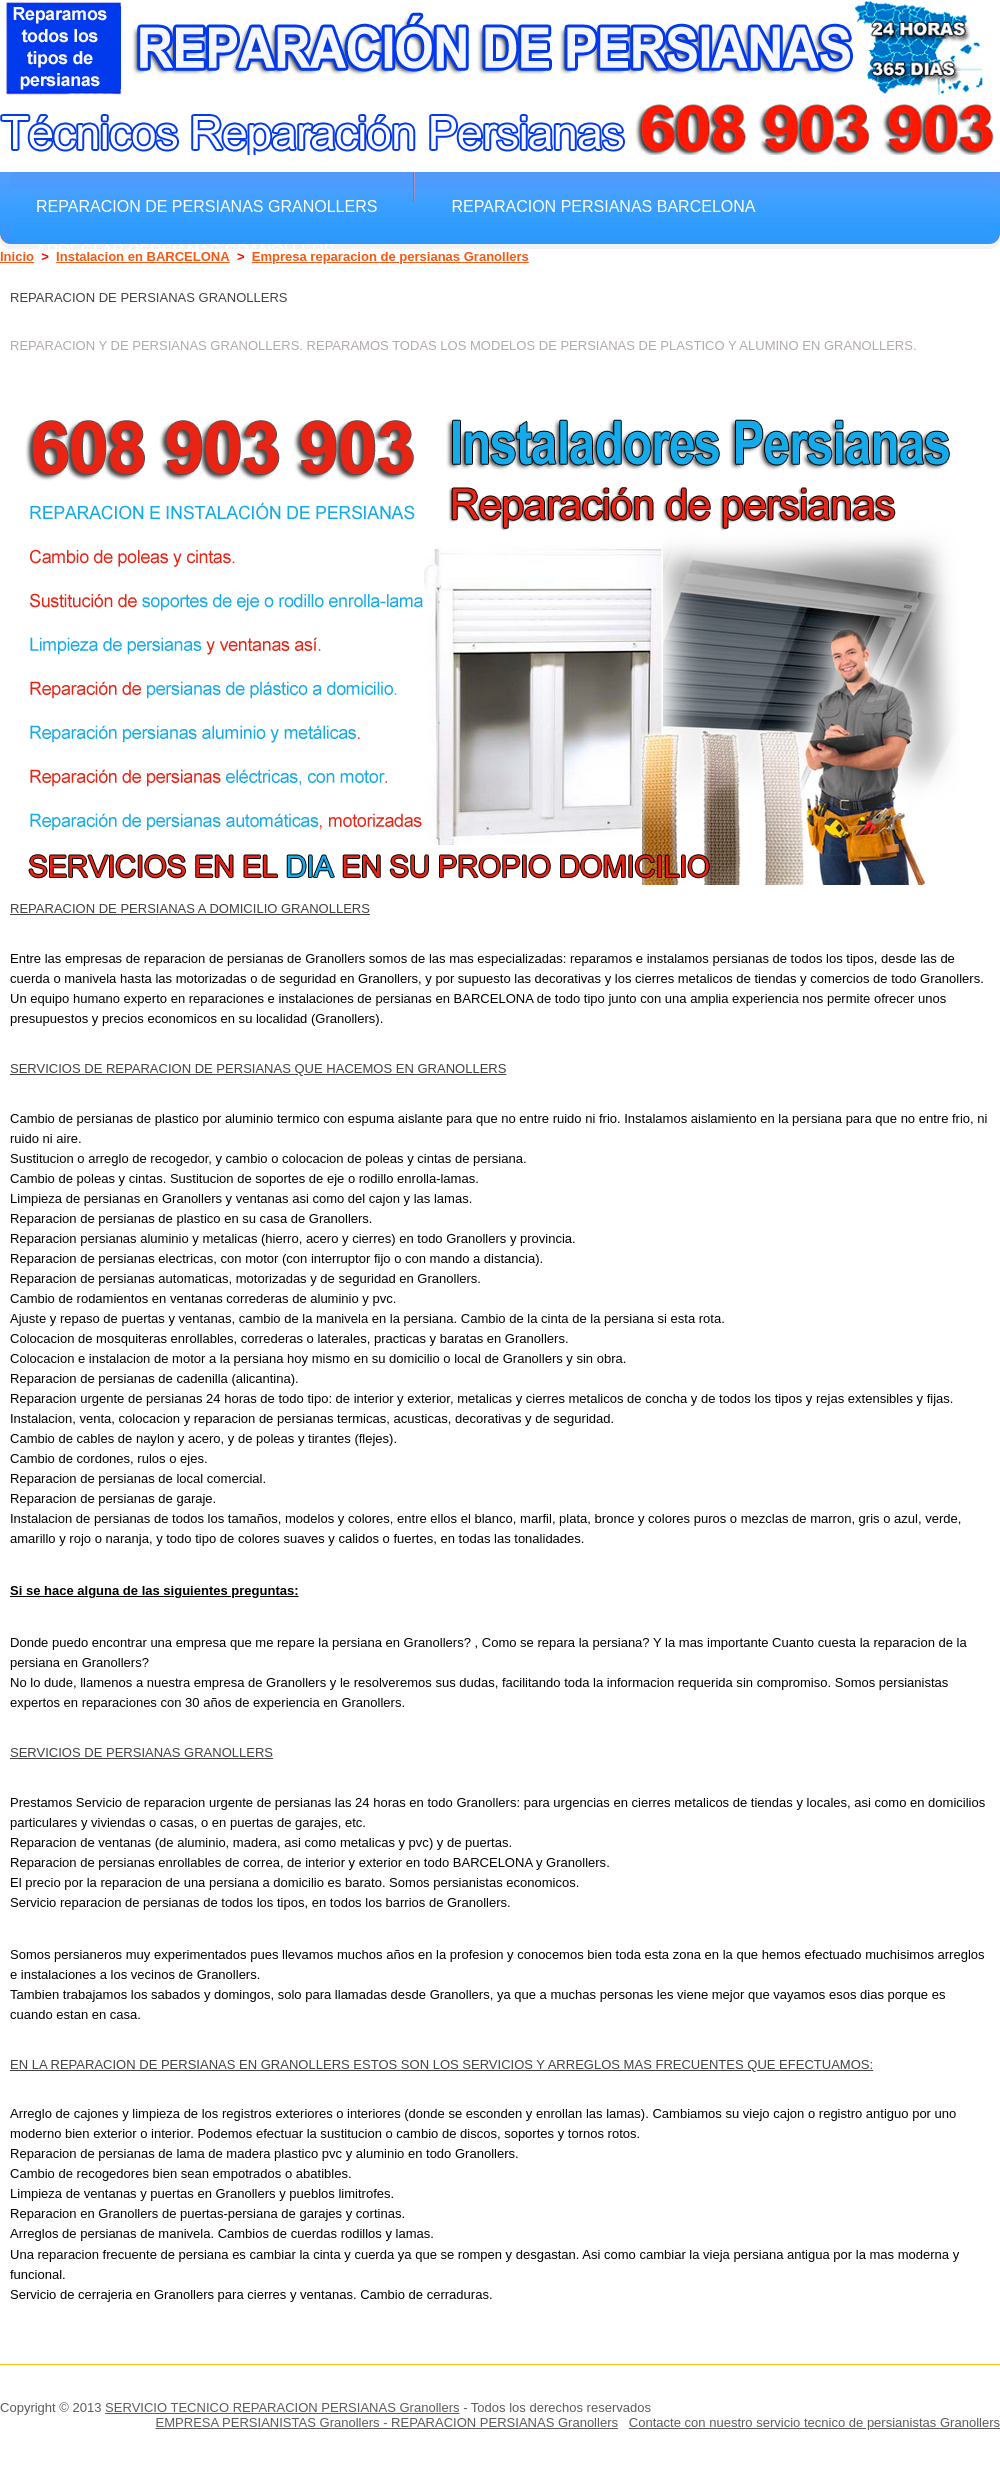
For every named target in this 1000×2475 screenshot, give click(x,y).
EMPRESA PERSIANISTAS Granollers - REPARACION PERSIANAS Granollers (387, 2422)
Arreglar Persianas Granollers (185, 250)
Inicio (17, 256)
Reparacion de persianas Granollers (206, 206)
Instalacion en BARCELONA (143, 256)
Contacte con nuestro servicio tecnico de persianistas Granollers (814, 2422)
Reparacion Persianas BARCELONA (603, 206)
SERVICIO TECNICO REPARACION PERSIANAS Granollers (282, 2407)
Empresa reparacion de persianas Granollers (390, 256)
